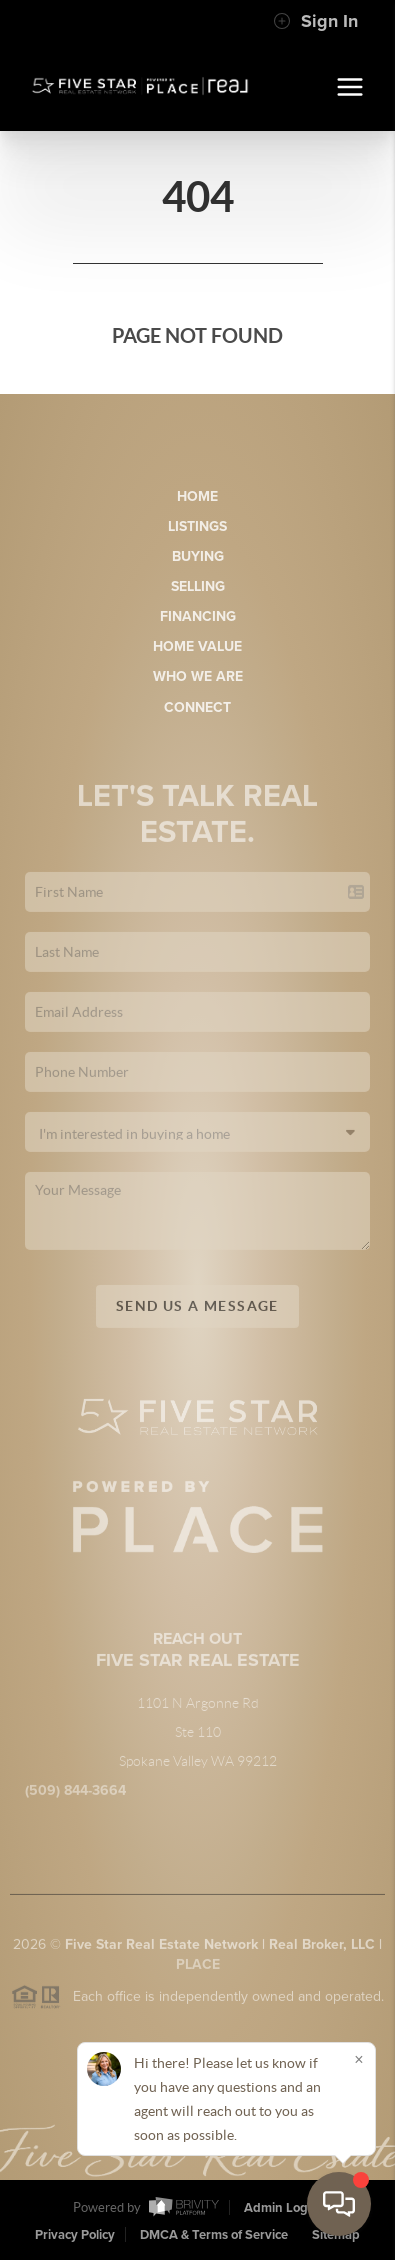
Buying (198, 556)
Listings (197, 526)
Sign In (315, 21)
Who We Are (198, 676)
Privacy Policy (75, 2235)
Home (197, 496)
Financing (198, 616)
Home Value (197, 646)
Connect (197, 707)
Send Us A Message (197, 1317)
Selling (198, 586)
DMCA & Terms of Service (214, 2235)
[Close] (359, 2059)
